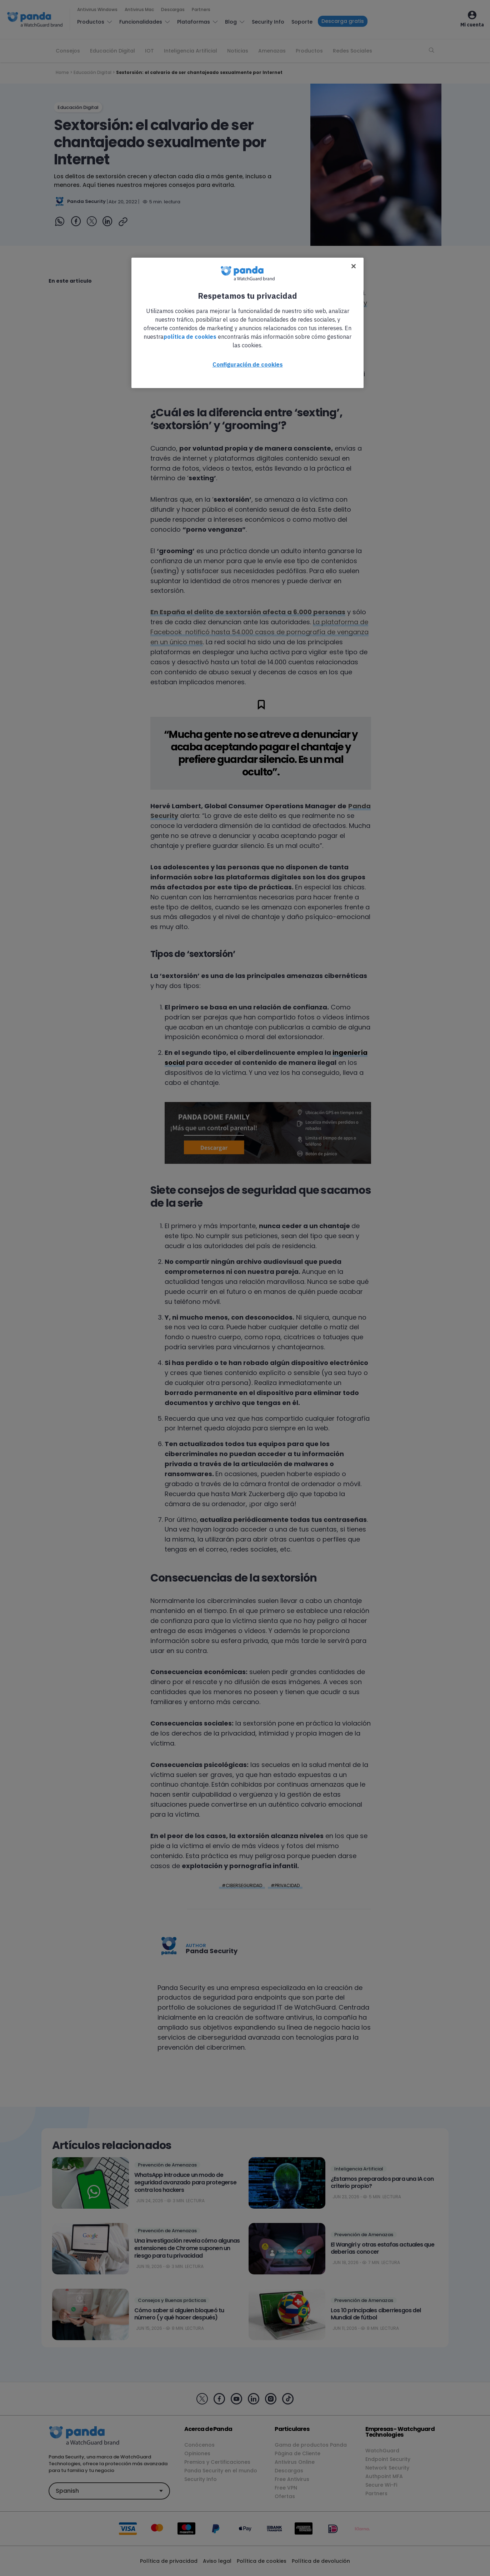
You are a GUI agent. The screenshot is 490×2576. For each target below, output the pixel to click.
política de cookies (190, 336)
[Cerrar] (353, 266)
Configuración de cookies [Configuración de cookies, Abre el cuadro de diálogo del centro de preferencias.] (247, 364)
